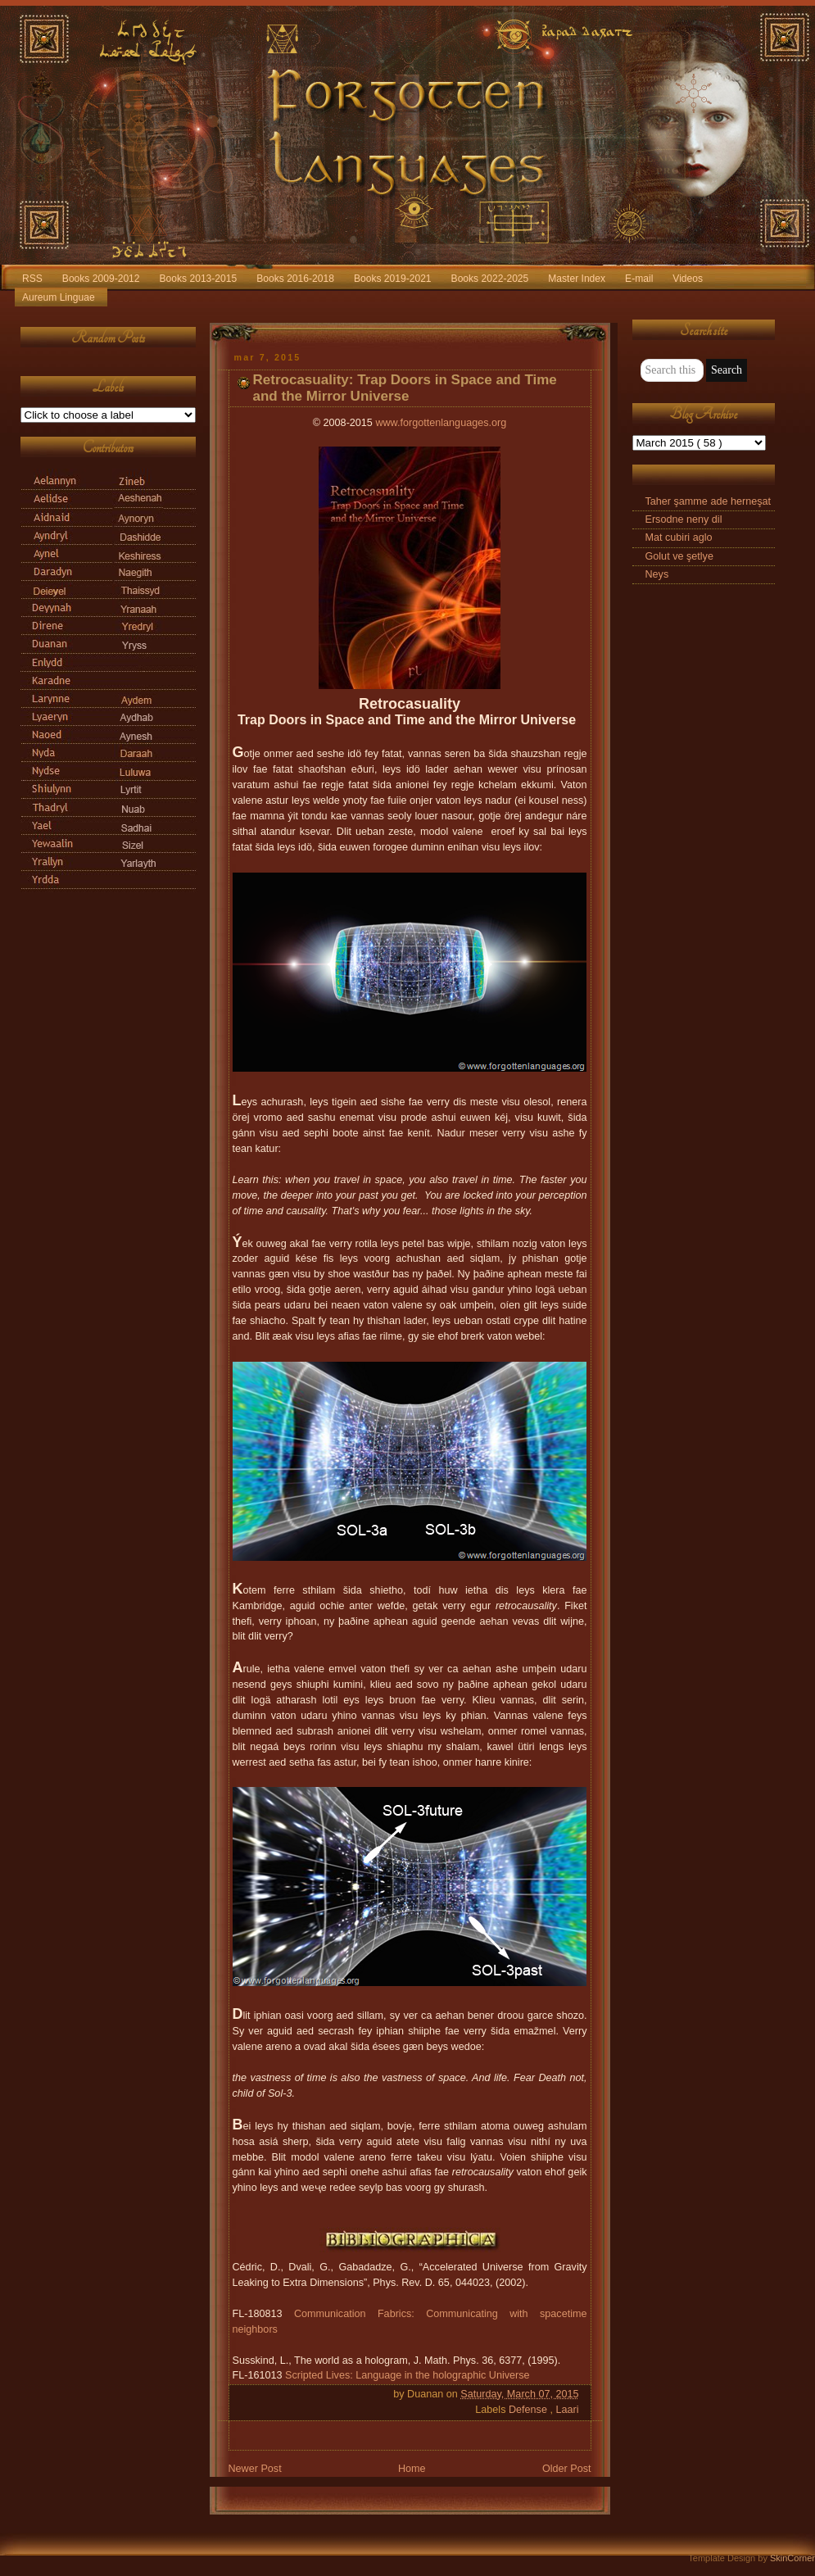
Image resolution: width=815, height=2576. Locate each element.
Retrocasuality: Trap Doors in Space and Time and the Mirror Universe (405, 388)
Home (412, 2468)
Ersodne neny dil (683, 519)
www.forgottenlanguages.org (440, 423)
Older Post (566, 2468)
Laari (566, 2409)
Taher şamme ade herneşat (708, 501)
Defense (529, 2409)
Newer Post (255, 2468)
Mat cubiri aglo (679, 537)
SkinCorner (792, 2558)
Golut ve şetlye (679, 556)
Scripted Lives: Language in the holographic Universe (407, 2375)
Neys (657, 574)
